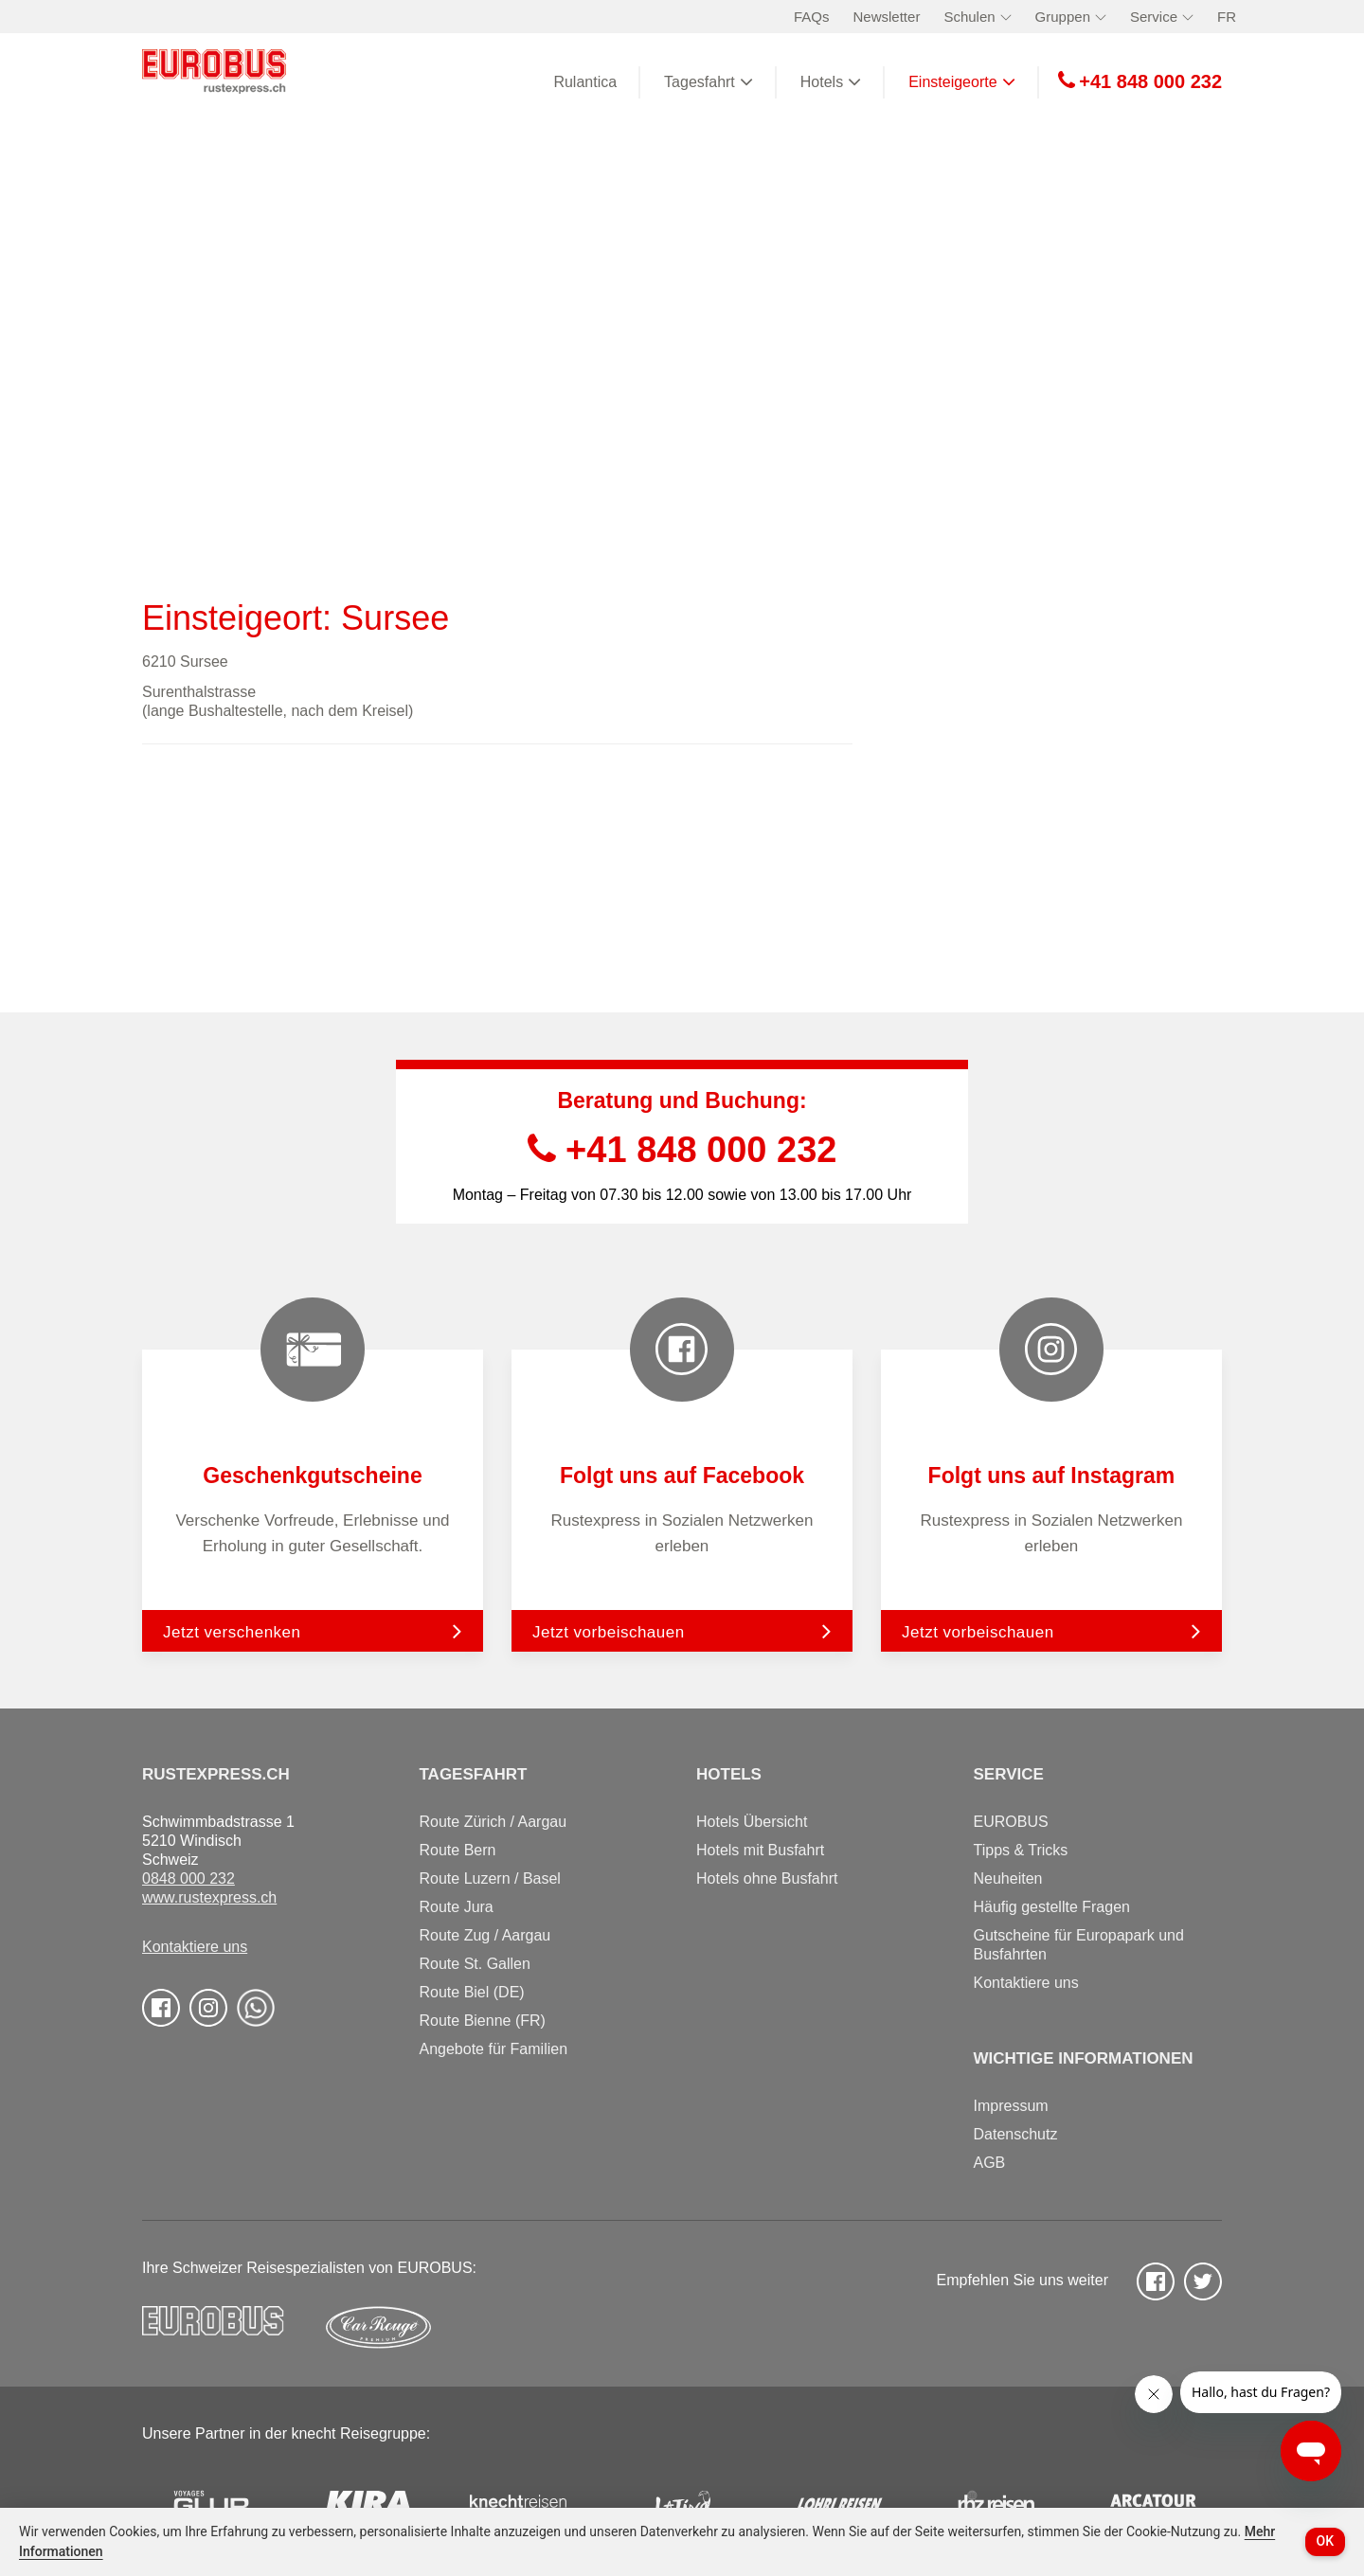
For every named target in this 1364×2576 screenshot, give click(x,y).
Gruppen (1070, 17)
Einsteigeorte (961, 81)
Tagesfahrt (708, 81)
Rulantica (585, 82)
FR (1226, 17)
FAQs (812, 17)
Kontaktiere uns (194, 1947)
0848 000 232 (188, 1878)
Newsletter (887, 17)
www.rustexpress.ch (209, 1897)
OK (1326, 2541)
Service (1162, 17)
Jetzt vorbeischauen (608, 1632)
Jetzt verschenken (232, 1632)
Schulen (977, 17)
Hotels (830, 81)
